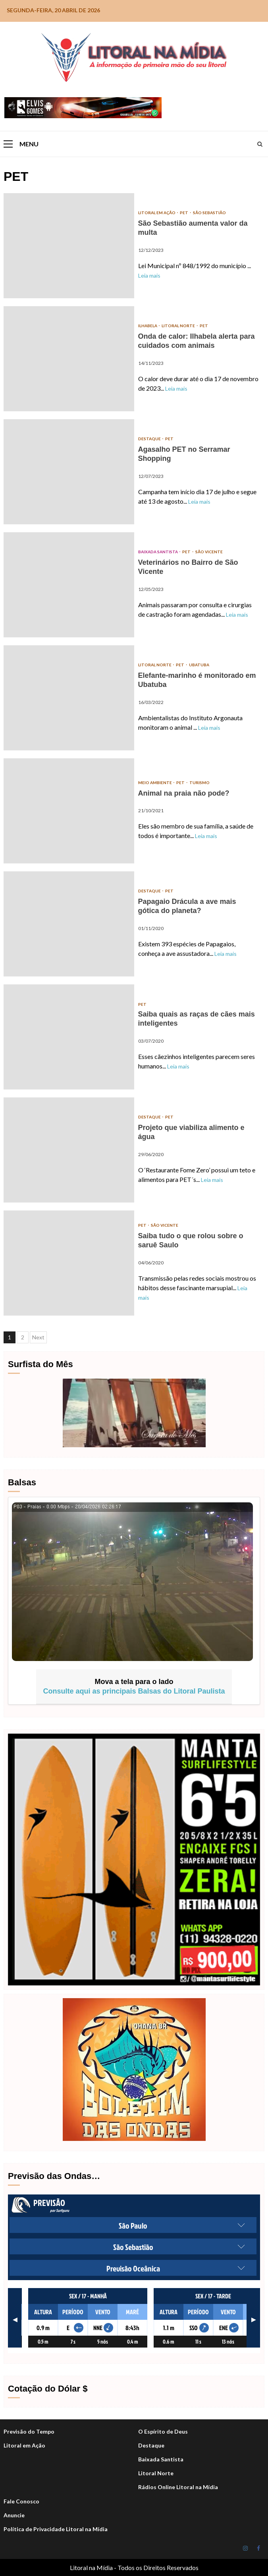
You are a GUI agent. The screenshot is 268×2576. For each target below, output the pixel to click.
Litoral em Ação (157, 212)
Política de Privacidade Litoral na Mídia (56, 2529)
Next (38, 1337)
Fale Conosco (21, 2501)
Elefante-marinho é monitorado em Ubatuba (69, 697)
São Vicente (209, 552)
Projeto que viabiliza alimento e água (69, 1150)
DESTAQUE (150, 438)
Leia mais (149, 275)
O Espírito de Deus (163, 2431)
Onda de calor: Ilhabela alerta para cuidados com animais (69, 358)
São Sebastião (209, 213)
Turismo (199, 783)
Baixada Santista (158, 551)
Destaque (151, 2445)
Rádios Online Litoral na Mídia (178, 2487)
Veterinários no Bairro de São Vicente (69, 584)
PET (184, 212)
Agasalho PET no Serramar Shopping (69, 471)
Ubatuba (199, 665)
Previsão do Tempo (29, 2431)
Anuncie (14, 2515)
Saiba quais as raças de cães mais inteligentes (69, 1036)
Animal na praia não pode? (69, 810)
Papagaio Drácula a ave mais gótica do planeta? (69, 923)
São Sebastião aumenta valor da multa (69, 245)
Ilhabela (148, 325)
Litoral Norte (179, 325)
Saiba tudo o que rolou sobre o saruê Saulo (69, 1263)
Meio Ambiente (155, 782)
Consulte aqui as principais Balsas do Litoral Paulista (134, 1691)
